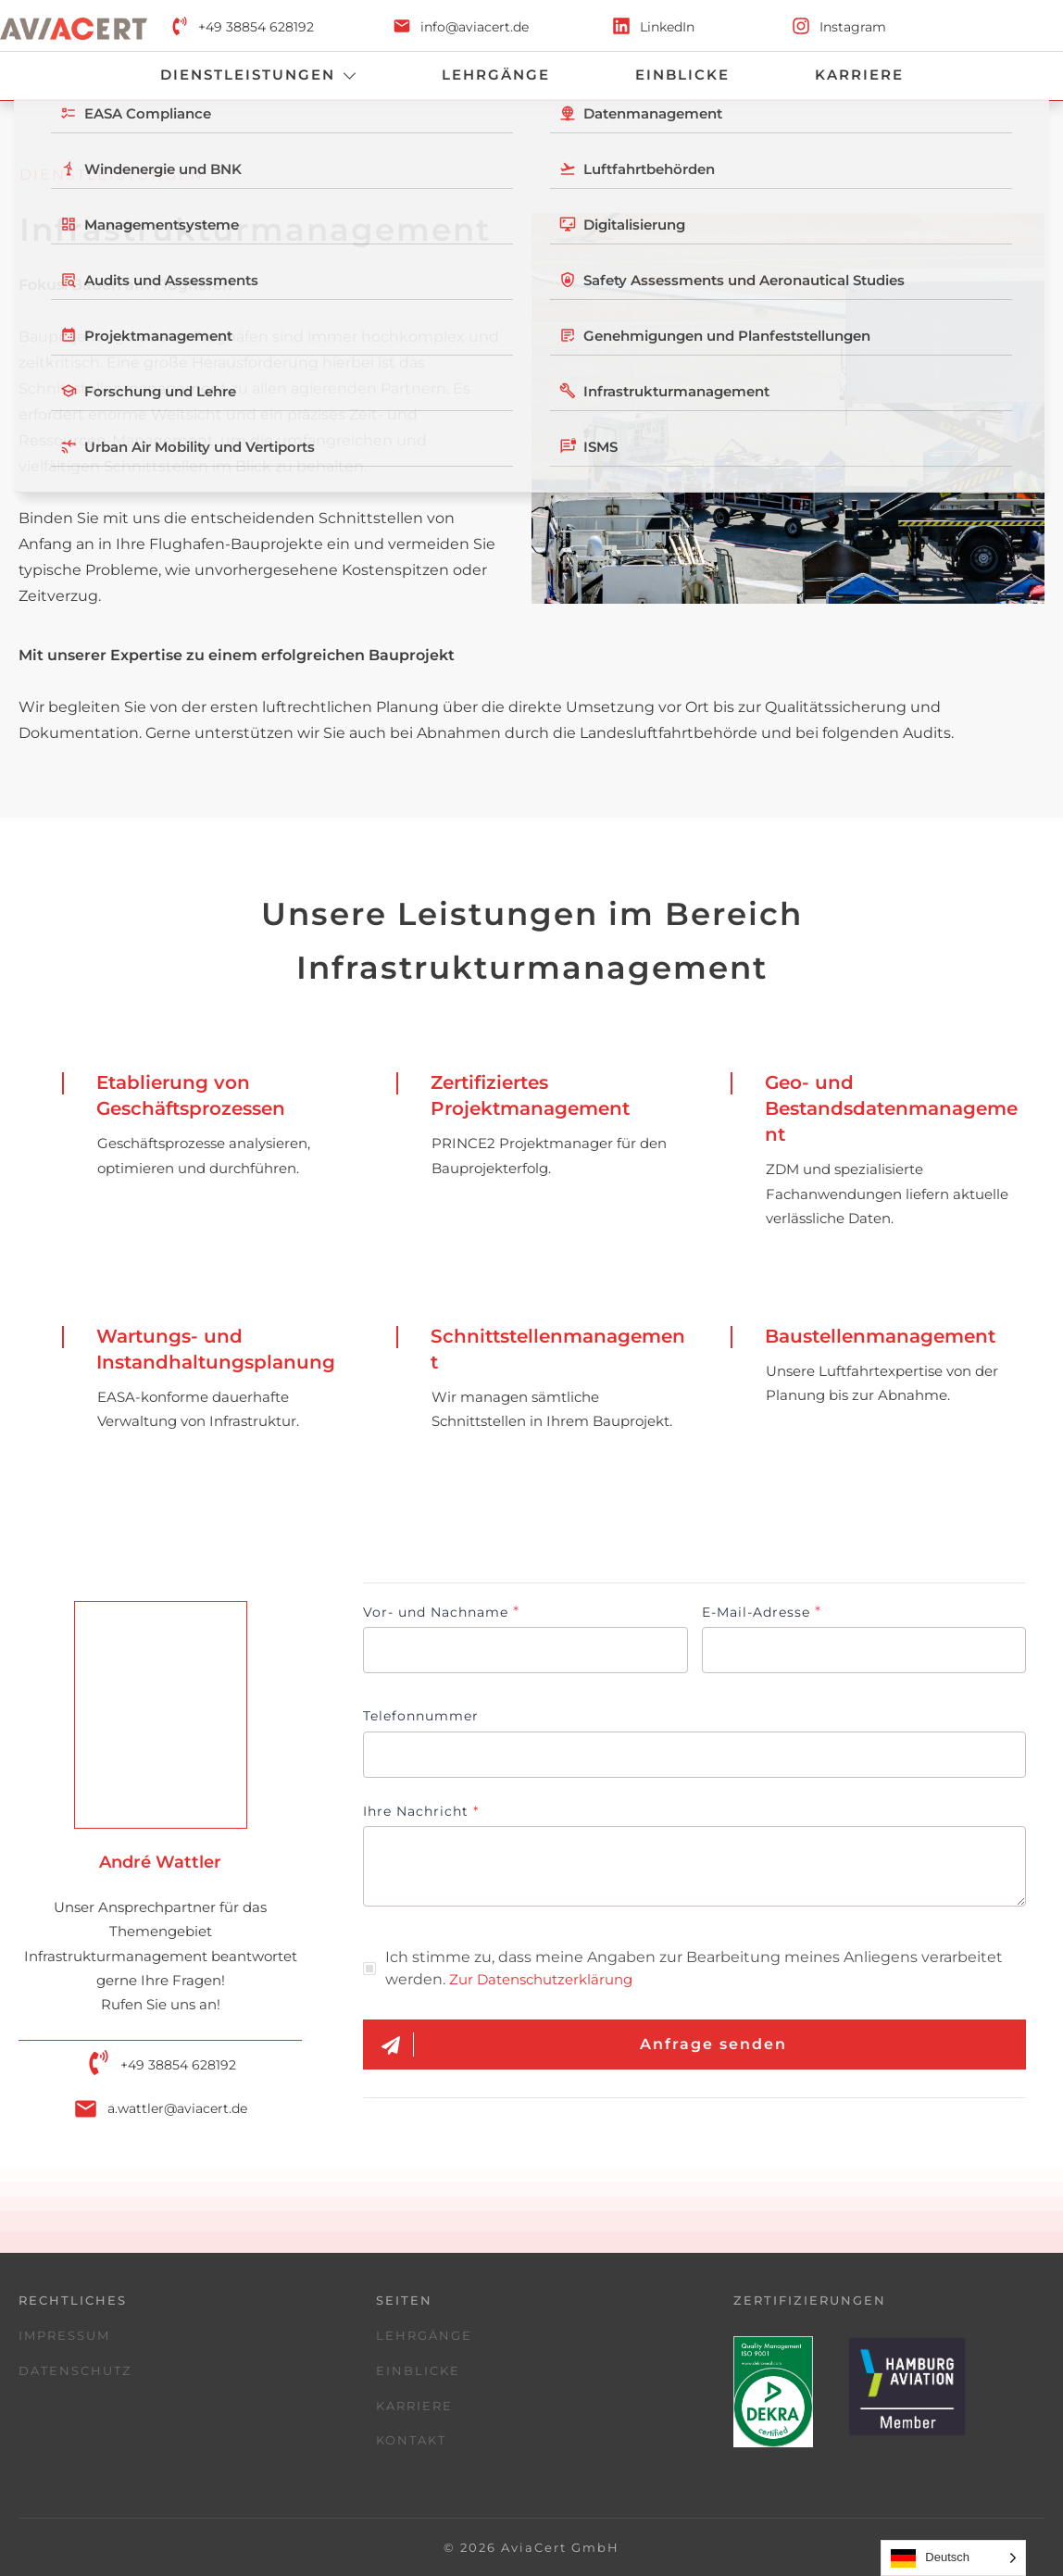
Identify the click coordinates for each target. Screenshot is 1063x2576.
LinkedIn (667, 27)
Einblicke (418, 2370)
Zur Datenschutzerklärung (540, 1979)
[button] (40, 2535)
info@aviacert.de (474, 27)
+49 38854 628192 (256, 27)
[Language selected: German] (953, 2558)
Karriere (414, 2405)
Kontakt (411, 2439)
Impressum (64, 2335)
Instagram (852, 27)
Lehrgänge (424, 2335)
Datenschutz (75, 2370)
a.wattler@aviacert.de (177, 2108)
